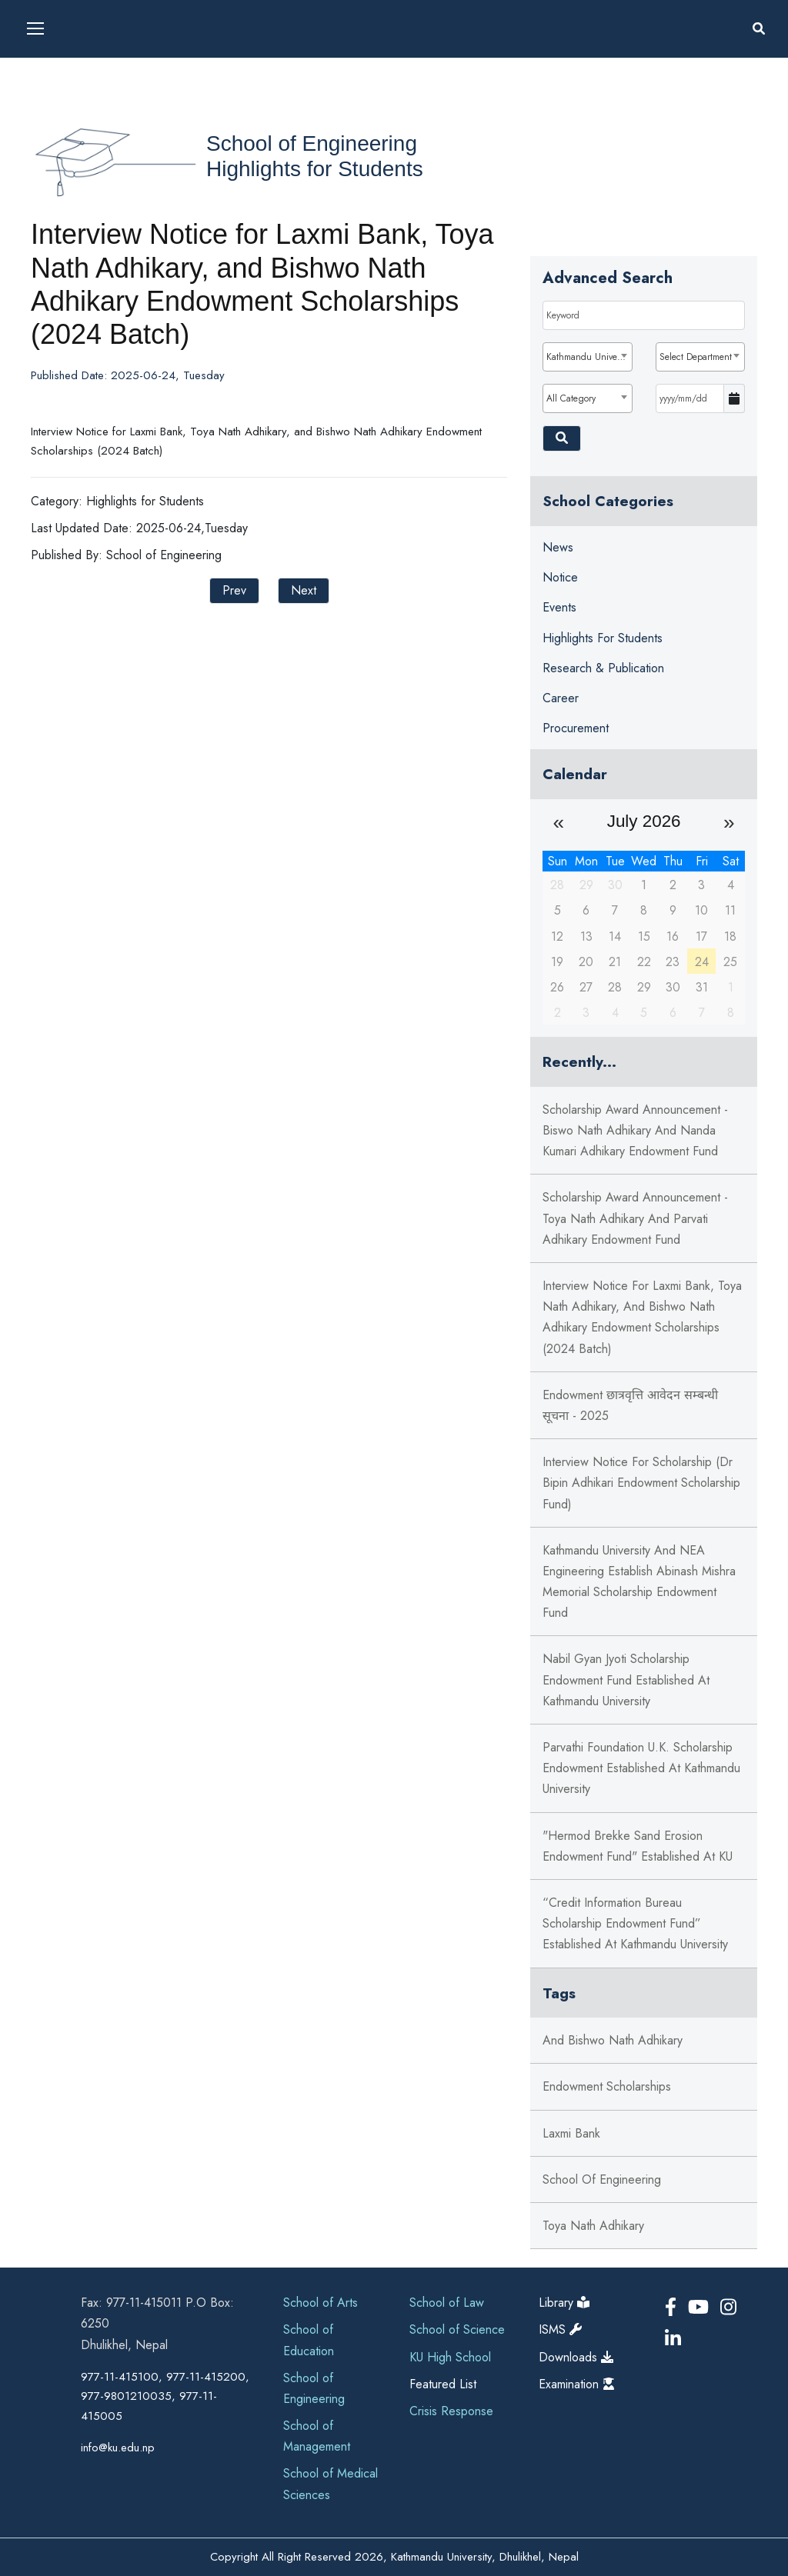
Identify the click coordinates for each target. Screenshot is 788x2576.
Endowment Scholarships (607, 2086)
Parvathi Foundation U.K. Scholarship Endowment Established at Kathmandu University (641, 1768)
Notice (560, 577)
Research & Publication (603, 668)
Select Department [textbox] (695, 357)
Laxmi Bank (571, 2133)
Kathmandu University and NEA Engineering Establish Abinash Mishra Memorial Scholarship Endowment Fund (639, 1581)
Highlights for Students (314, 169)
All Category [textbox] (571, 398)
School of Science (457, 2329)
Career (561, 698)
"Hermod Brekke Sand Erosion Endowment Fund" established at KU (638, 1846)
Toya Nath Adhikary (593, 2225)
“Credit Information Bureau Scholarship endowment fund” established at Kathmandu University (635, 1923)
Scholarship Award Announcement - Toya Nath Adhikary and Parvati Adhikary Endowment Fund (635, 1218)
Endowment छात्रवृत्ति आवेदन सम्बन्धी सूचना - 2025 (630, 1405)
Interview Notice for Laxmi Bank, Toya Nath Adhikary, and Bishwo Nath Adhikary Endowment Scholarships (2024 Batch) (642, 1317)
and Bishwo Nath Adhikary (613, 2040)
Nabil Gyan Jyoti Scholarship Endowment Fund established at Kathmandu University (626, 1679)
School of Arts (320, 2302)
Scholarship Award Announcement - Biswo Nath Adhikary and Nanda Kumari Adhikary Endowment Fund (635, 1130)
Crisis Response (451, 2411)
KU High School (450, 2357)
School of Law (446, 2302)
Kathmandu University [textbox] (588, 357)
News (558, 547)
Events (559, 607)
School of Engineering (311, 143)
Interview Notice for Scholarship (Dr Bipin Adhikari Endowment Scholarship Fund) (641, 1482)
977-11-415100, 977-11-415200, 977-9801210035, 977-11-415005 (165, 2396)
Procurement (576, 728)
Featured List (442, 2384)
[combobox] (587, 357)
